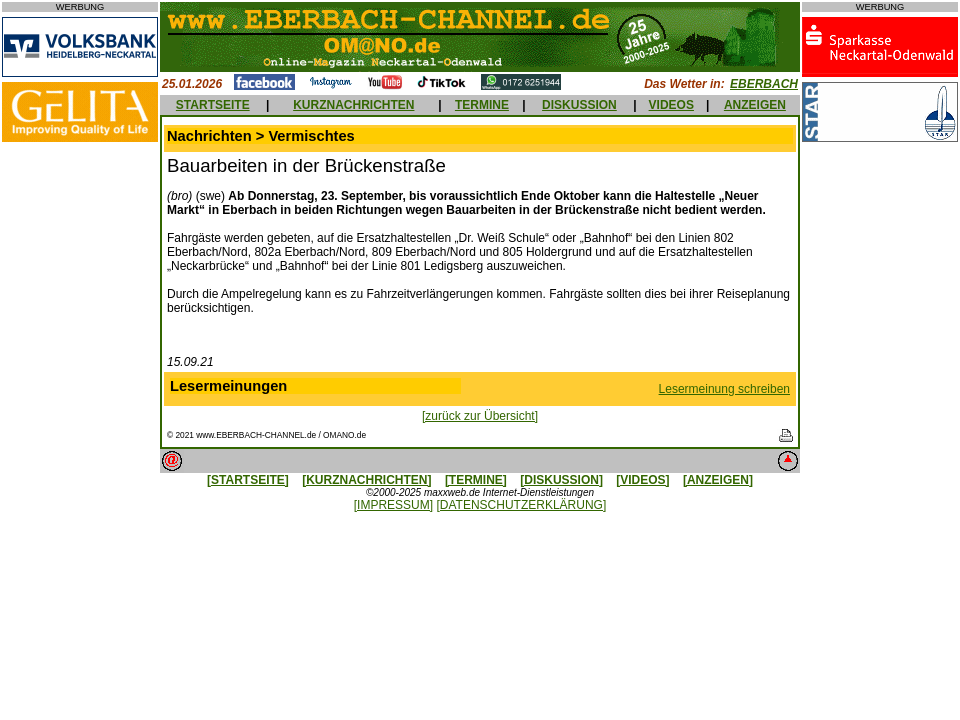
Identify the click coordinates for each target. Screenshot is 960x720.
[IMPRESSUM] (393, 505)
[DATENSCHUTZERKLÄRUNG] (521, 505)
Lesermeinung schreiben (724, 389)
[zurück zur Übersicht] (480, 416)
